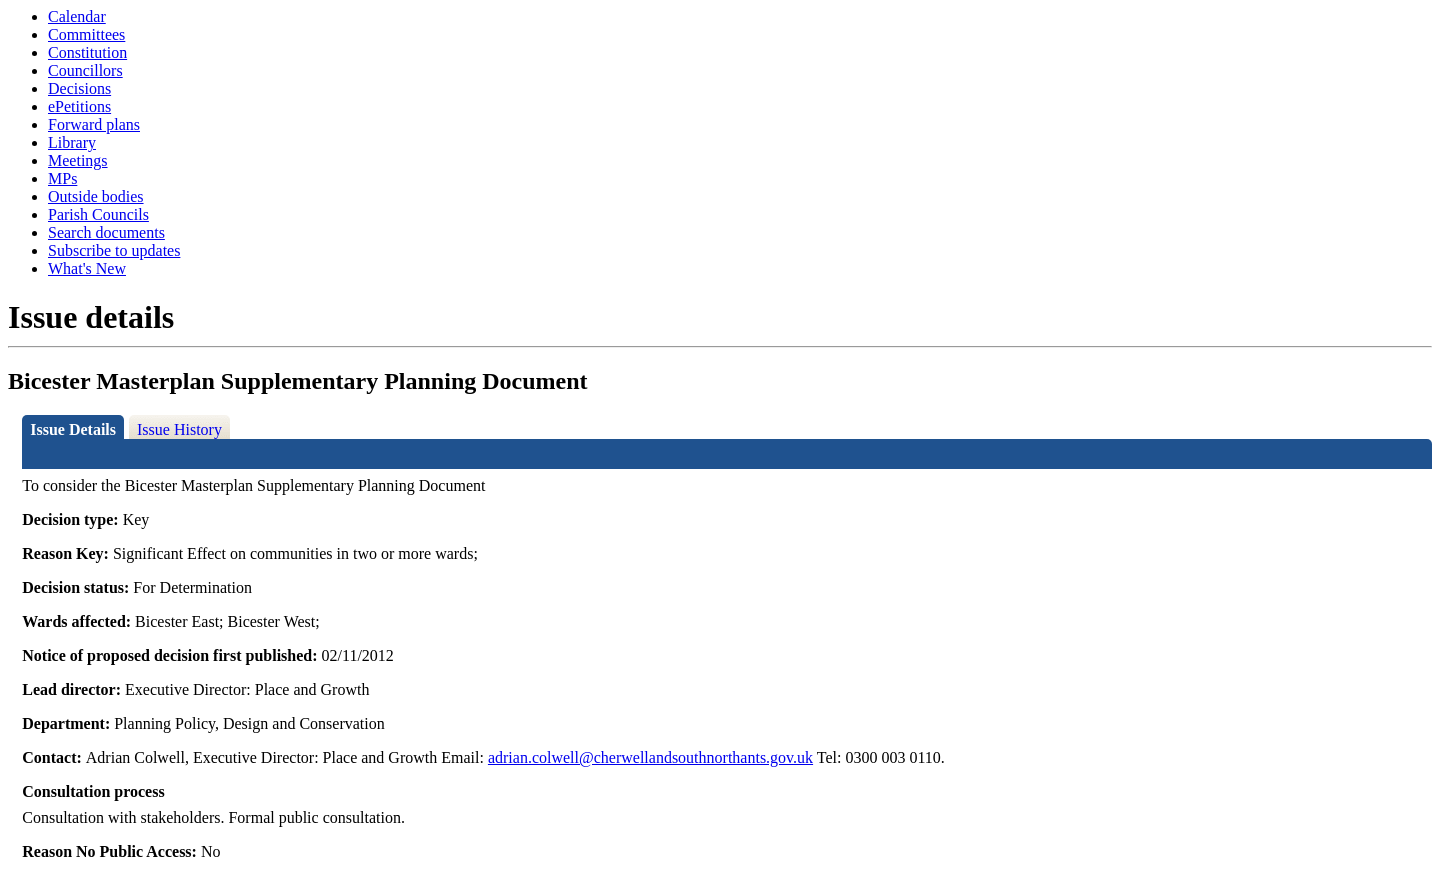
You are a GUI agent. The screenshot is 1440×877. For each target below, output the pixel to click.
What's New (87, 268)
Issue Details (73, 429)
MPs (62, 178)
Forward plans (94, 124)
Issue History (179, 429)
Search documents (106, 232)
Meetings (78, 160)
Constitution (87, 52)
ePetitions (79, 106)
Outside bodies (96, 196)
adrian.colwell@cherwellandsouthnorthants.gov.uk (650, 757)
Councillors (85, 70)
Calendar (77, 16)
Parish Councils (98, 214)
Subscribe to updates (114, 250)
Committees (86, 34)
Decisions (79, 88)
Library (72, 142)
